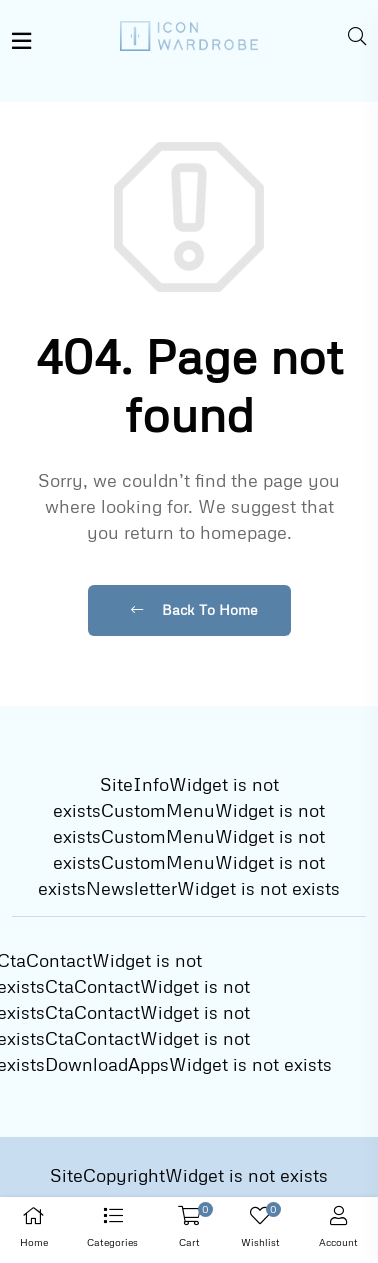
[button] (113, 1230)
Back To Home (194, 609)
